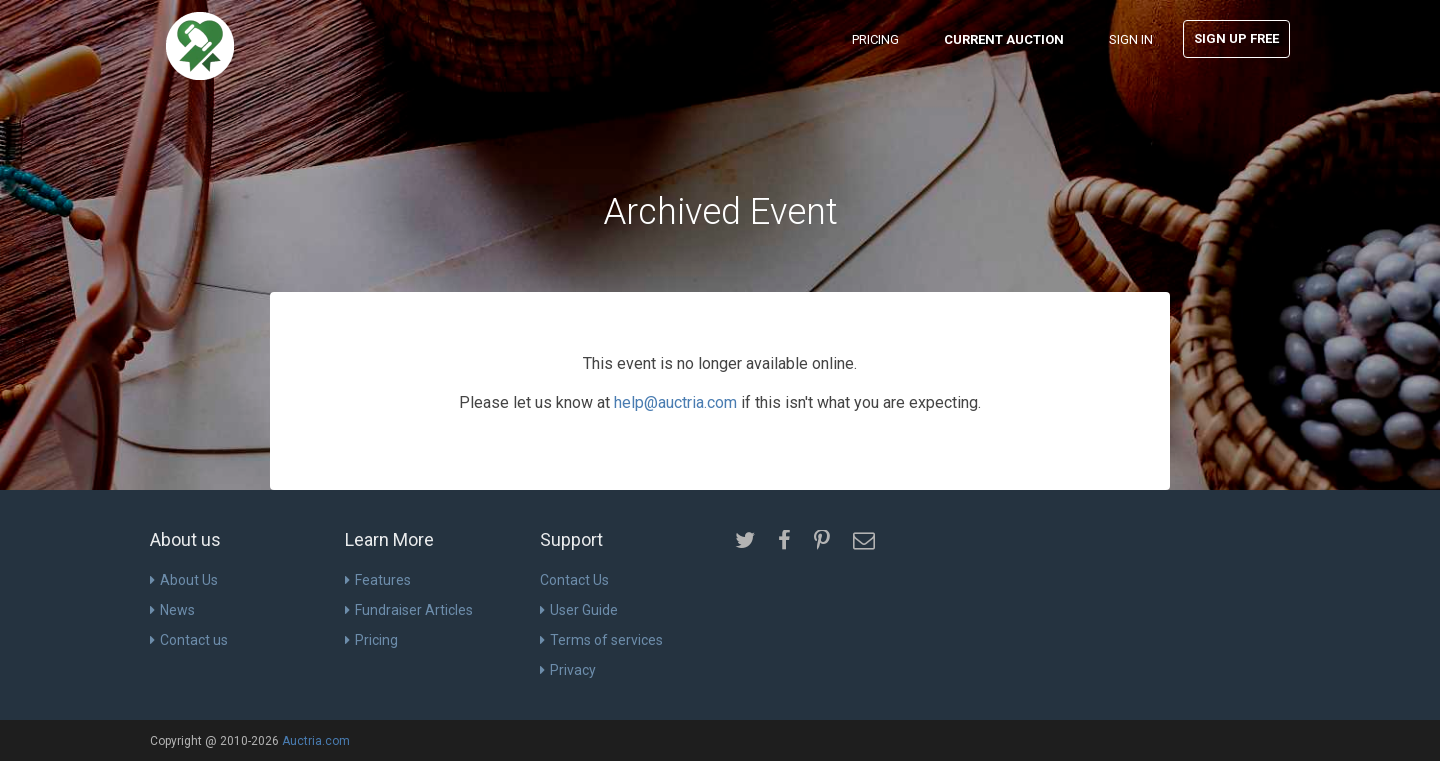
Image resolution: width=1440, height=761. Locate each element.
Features (378, 580)
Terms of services (601, 640)
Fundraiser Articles (409, 610)
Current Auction (1004, 39)
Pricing (875, 39)
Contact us (189, 640)
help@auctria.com (675, 402)
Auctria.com (316, 741)
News (172, 610)
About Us (184, 580)
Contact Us (574, 580)
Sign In (1131, 39)
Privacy (568, 670)
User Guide (579, 610)
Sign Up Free (1236, 38)
